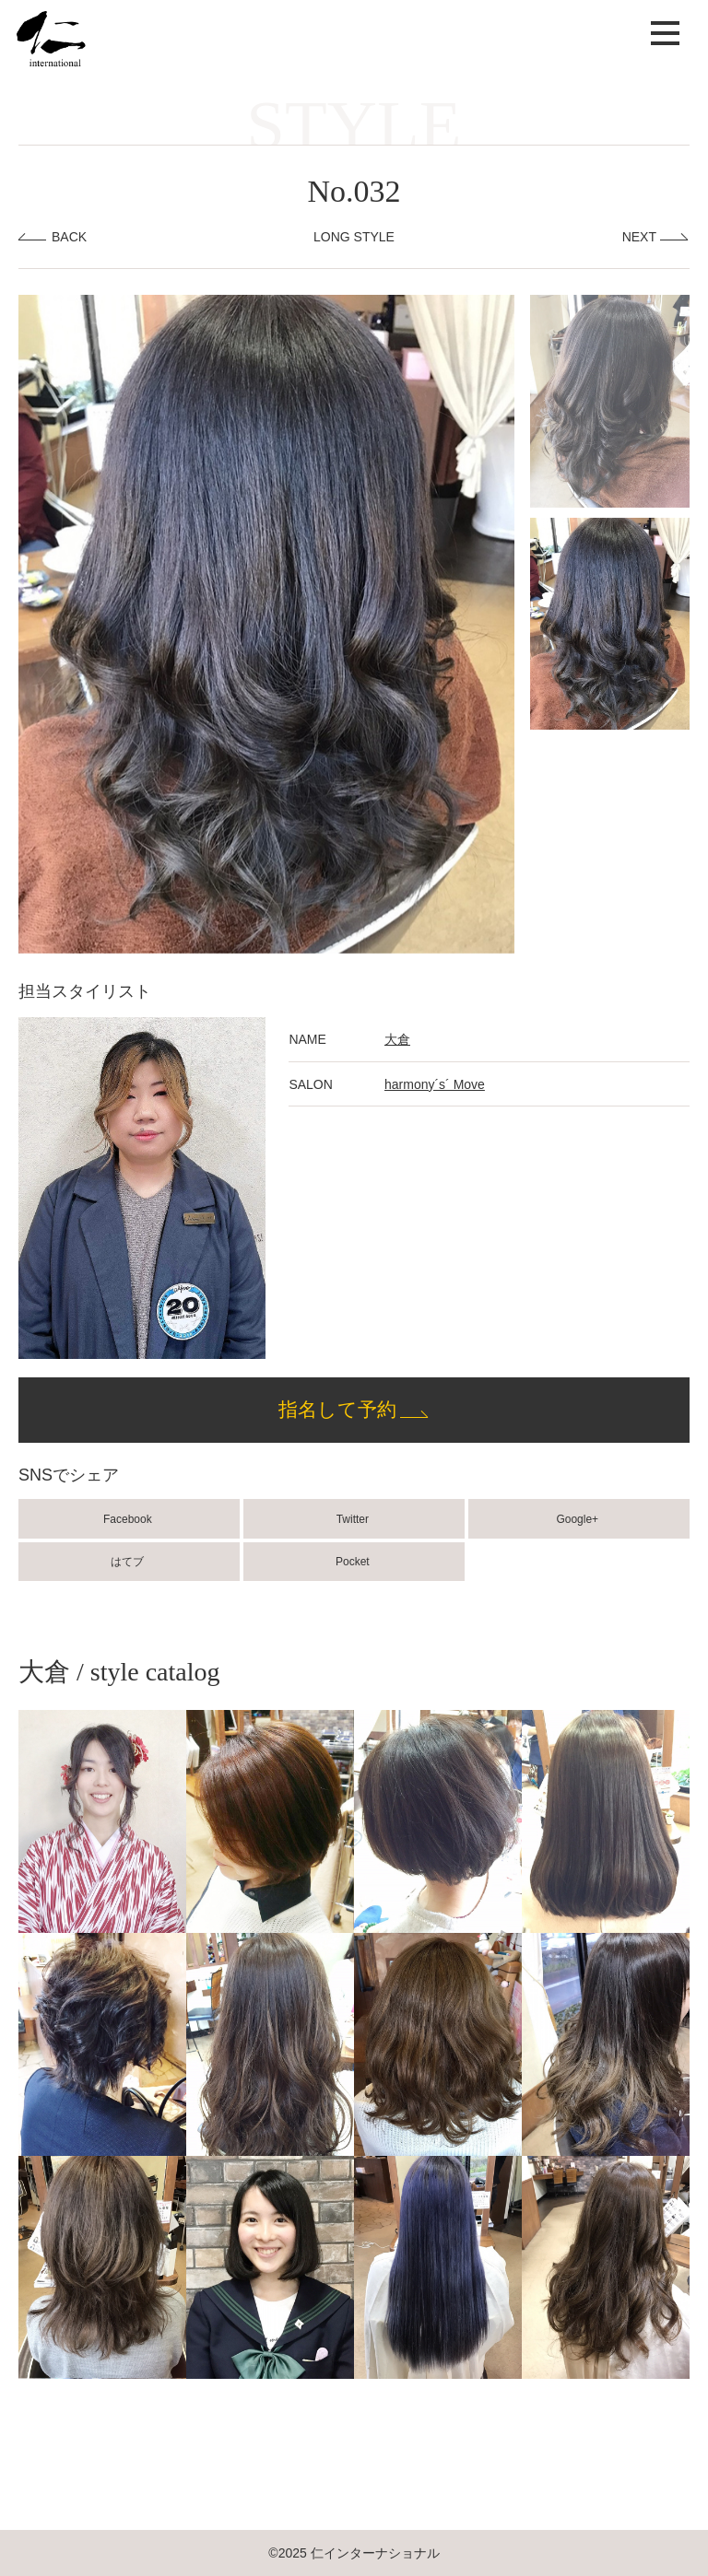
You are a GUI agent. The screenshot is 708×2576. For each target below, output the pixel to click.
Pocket (354, 1561)
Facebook (129, 1519)
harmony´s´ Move (434, 1084)
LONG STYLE (354, 236)
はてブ (129, 1561)
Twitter (354, 1519)
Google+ (578, 1519)
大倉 (397, 1039)
